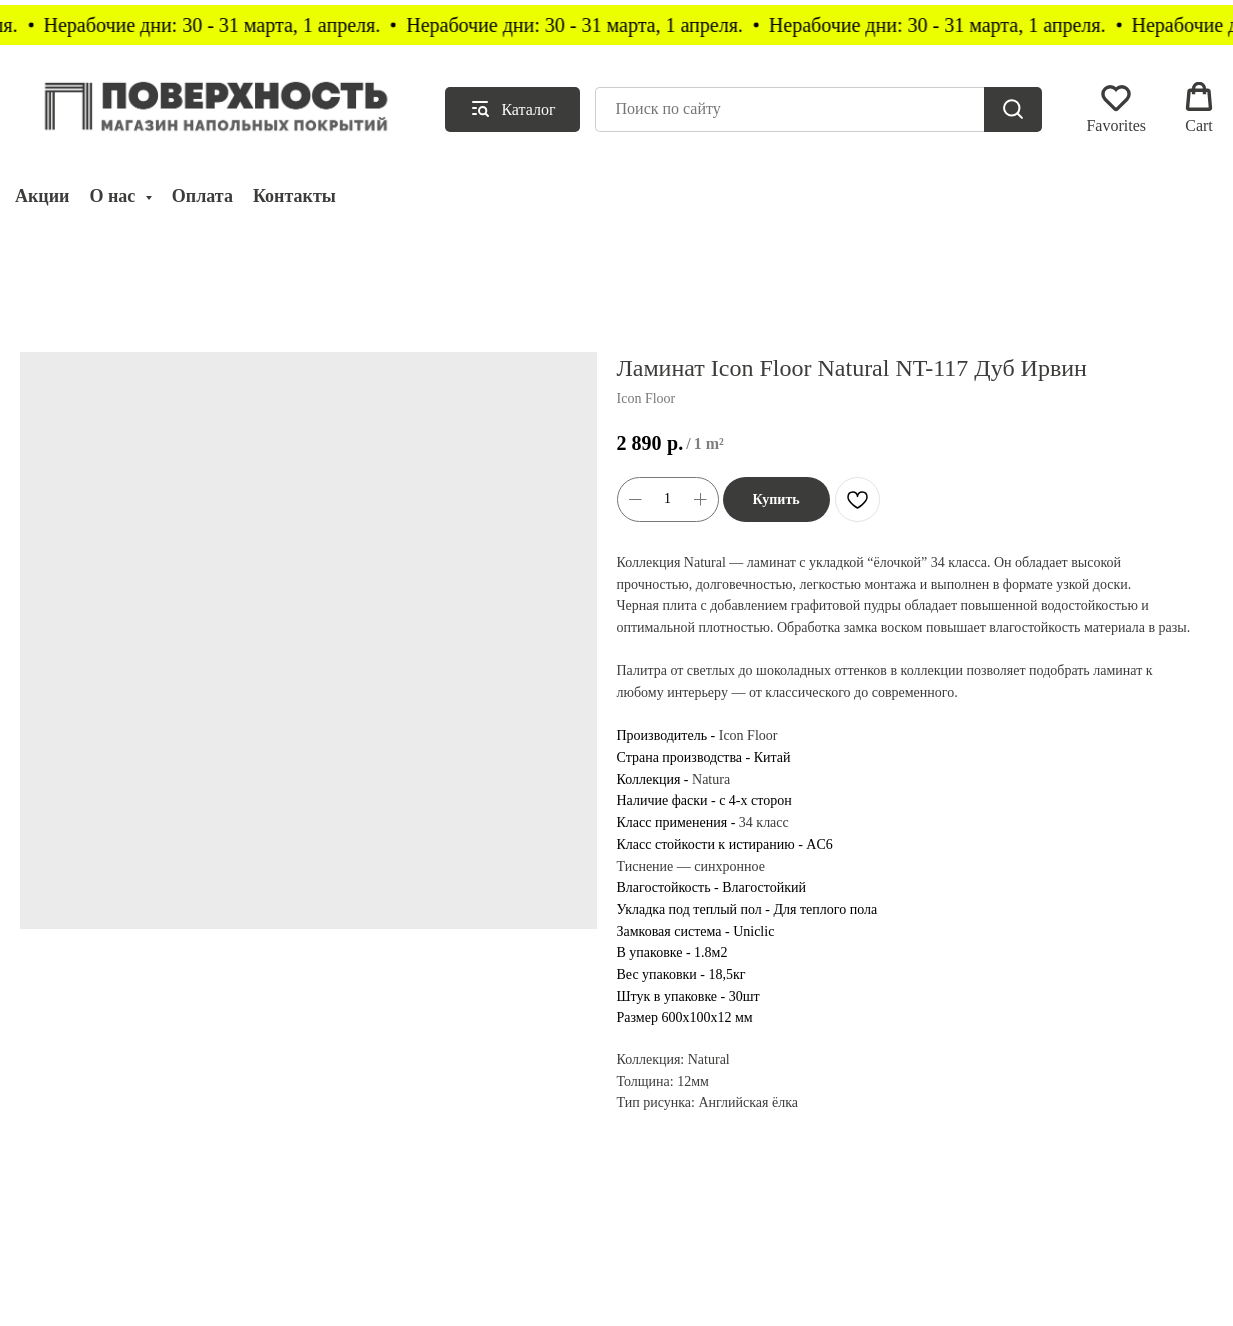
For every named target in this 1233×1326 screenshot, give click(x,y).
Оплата (202, 196)
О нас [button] (114, 196)
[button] (1116, 108)
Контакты (294, 196)
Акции (42, 196)
